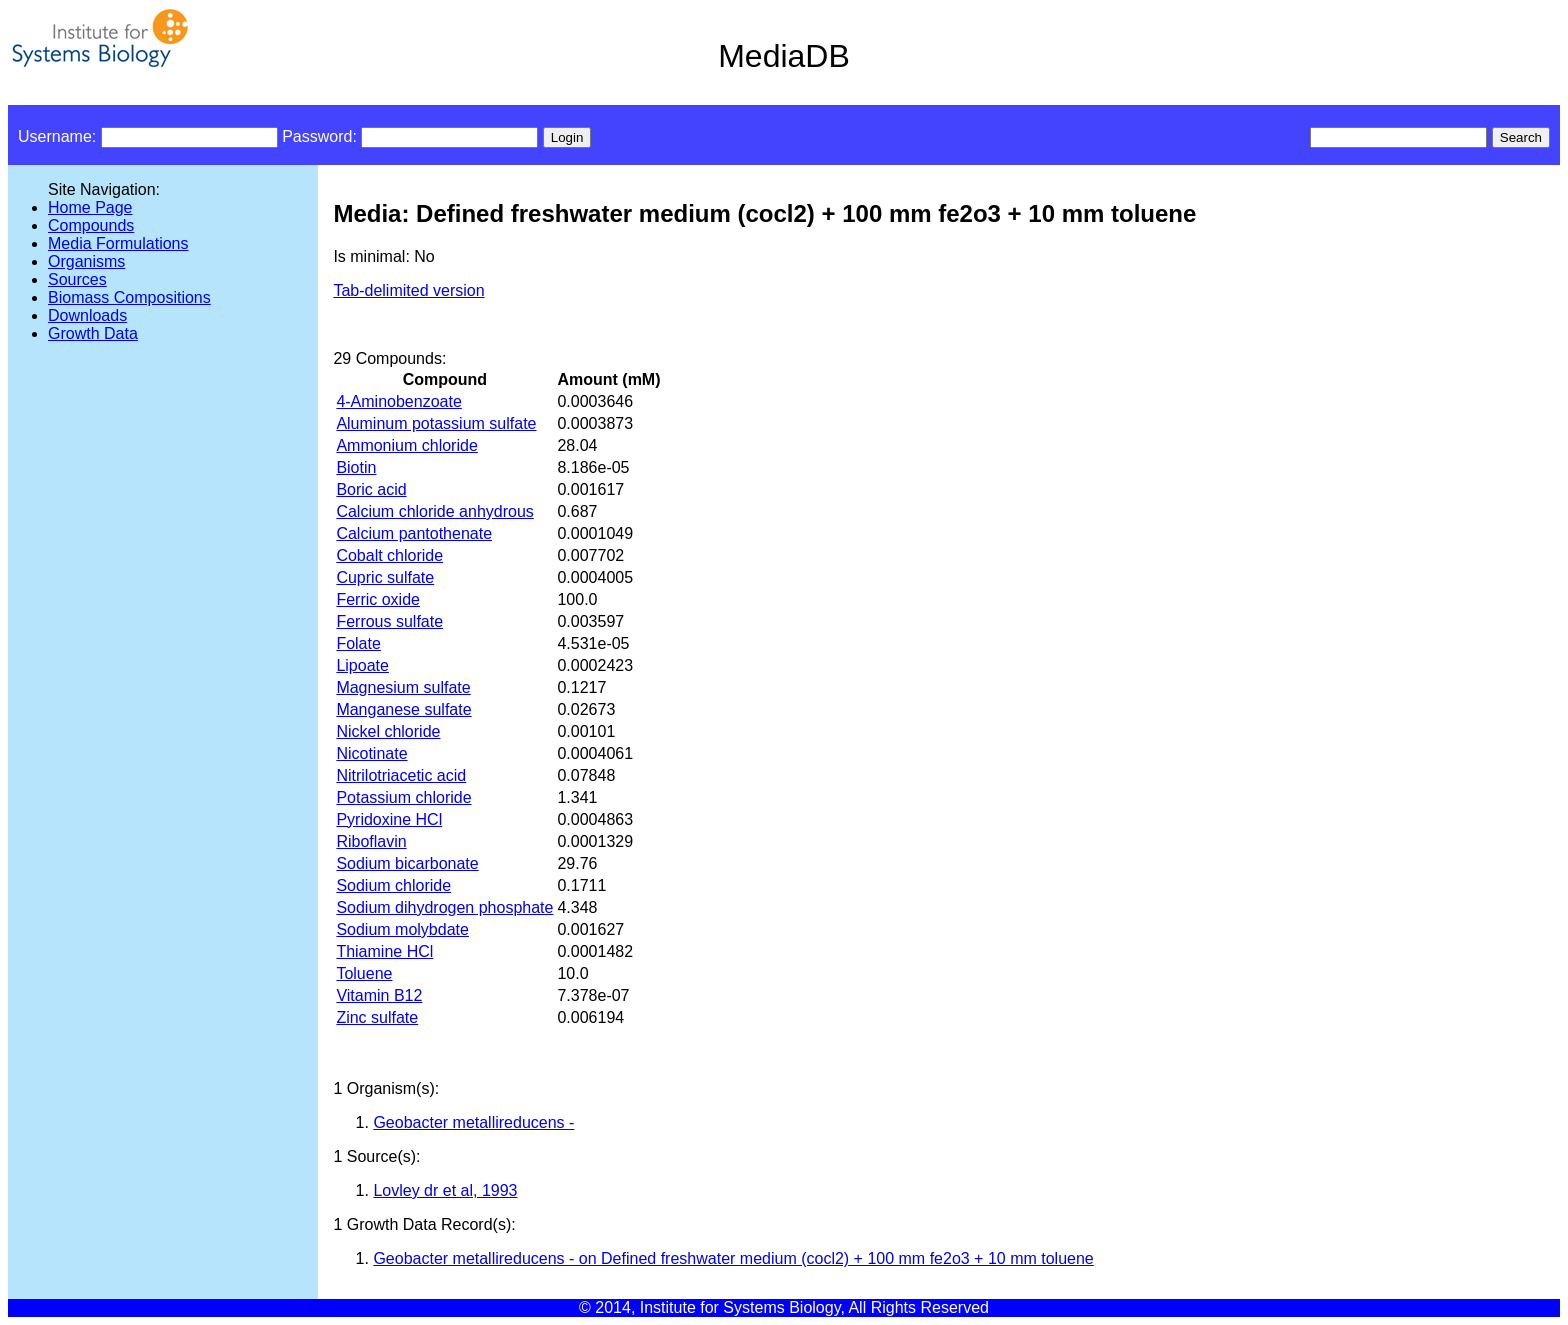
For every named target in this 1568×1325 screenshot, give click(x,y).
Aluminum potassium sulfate (436, 423)
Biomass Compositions (129, 297)
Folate (358, 643)
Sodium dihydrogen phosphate (444, 907)
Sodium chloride (393, 885)
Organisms (86, 261)
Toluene (364, 973)
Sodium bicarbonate (407, 863)
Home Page (90, 207)
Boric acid (371, 489)
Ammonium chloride (406, 445)
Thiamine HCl (384, 951)
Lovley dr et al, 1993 (445, 1190)
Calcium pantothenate (414, 533)
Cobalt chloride (389, 555)
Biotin (356, 467)
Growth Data (93, 333)
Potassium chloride (403, 797)
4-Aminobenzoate (398, 401)
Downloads (87, 315)
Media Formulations (118, 243)
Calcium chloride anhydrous (434, 511)
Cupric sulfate (385, 577)
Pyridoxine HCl (389, 819)
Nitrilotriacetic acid (401, 775)
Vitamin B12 (379, 995)
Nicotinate (371, 753)
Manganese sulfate (403, 709)
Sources (77, 279)
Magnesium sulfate (403, 687)
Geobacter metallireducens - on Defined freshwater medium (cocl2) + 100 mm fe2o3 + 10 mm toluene (733, 1258)
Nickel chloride (388, 731)
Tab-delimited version (408, 290)
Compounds (91, 225)
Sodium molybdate (402, 929)
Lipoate (362, 665)
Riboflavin (371, 841)
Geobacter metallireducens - (473, 1122)
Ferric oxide (378, 599)
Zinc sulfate (377, 1017)
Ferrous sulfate (389, 621)
